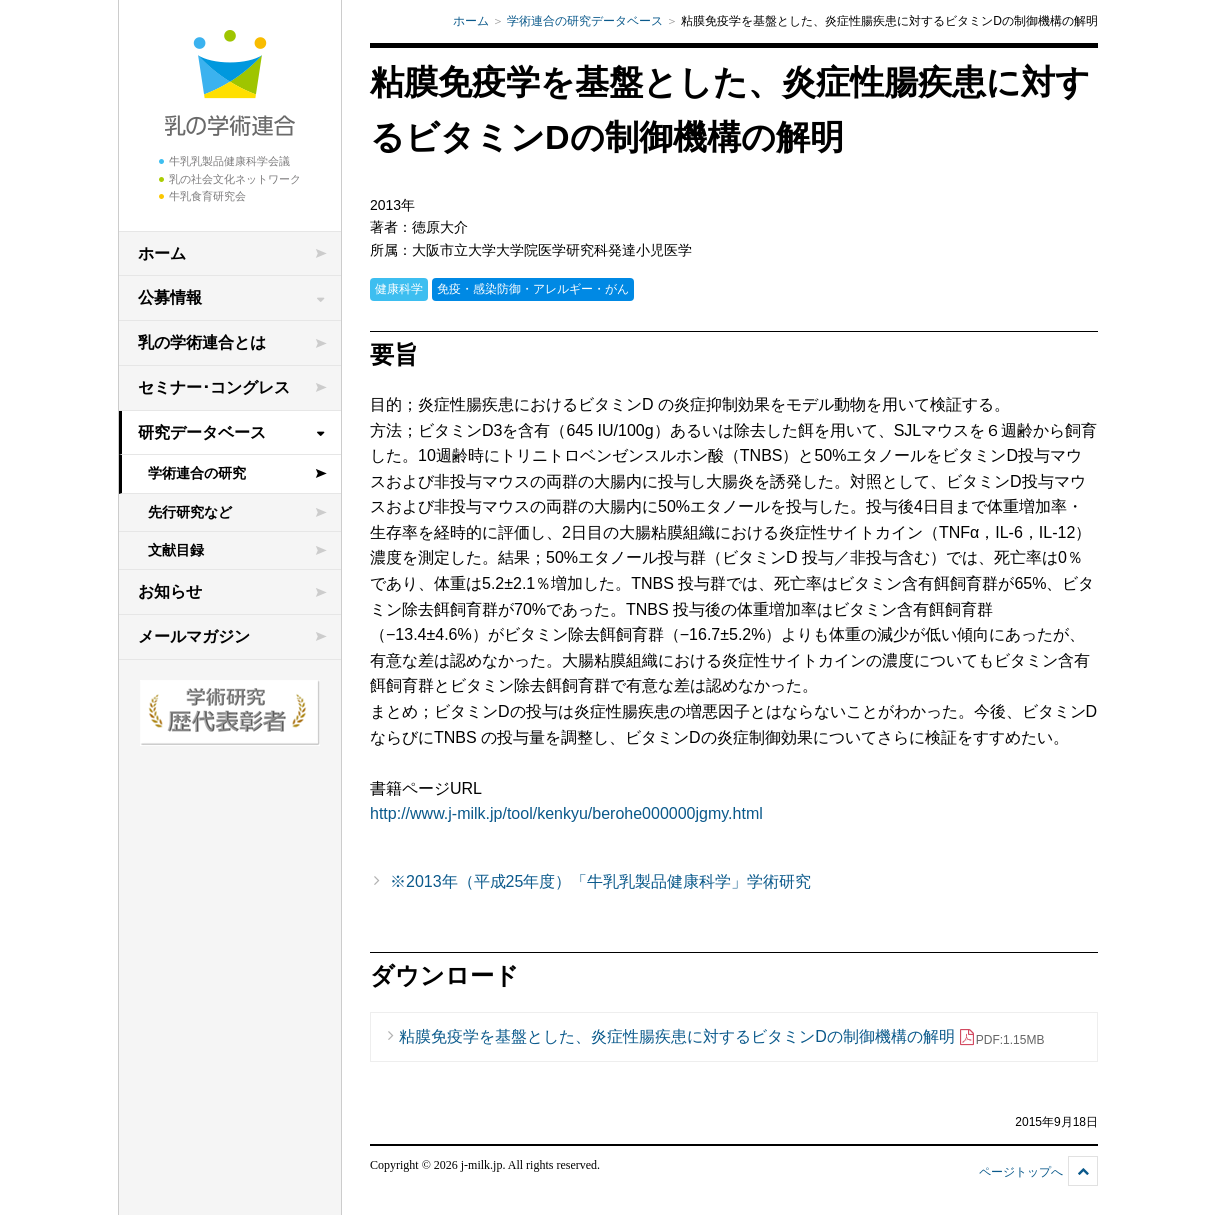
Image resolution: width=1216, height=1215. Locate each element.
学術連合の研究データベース (585, 21)
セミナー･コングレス (214, 387)
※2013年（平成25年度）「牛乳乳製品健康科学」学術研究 (600, 881)
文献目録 (176, 550)
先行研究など (190, 512)
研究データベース (202, 432)
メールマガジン (194, 636)
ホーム (162, 253)
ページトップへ (1021, 1172)
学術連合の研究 (197, 473)
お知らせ (170, 591)
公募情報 (170, 297)
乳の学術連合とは (202, 342)
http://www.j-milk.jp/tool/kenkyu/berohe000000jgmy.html (566, 813)
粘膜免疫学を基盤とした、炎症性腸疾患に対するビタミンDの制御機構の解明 (721, 1037)
